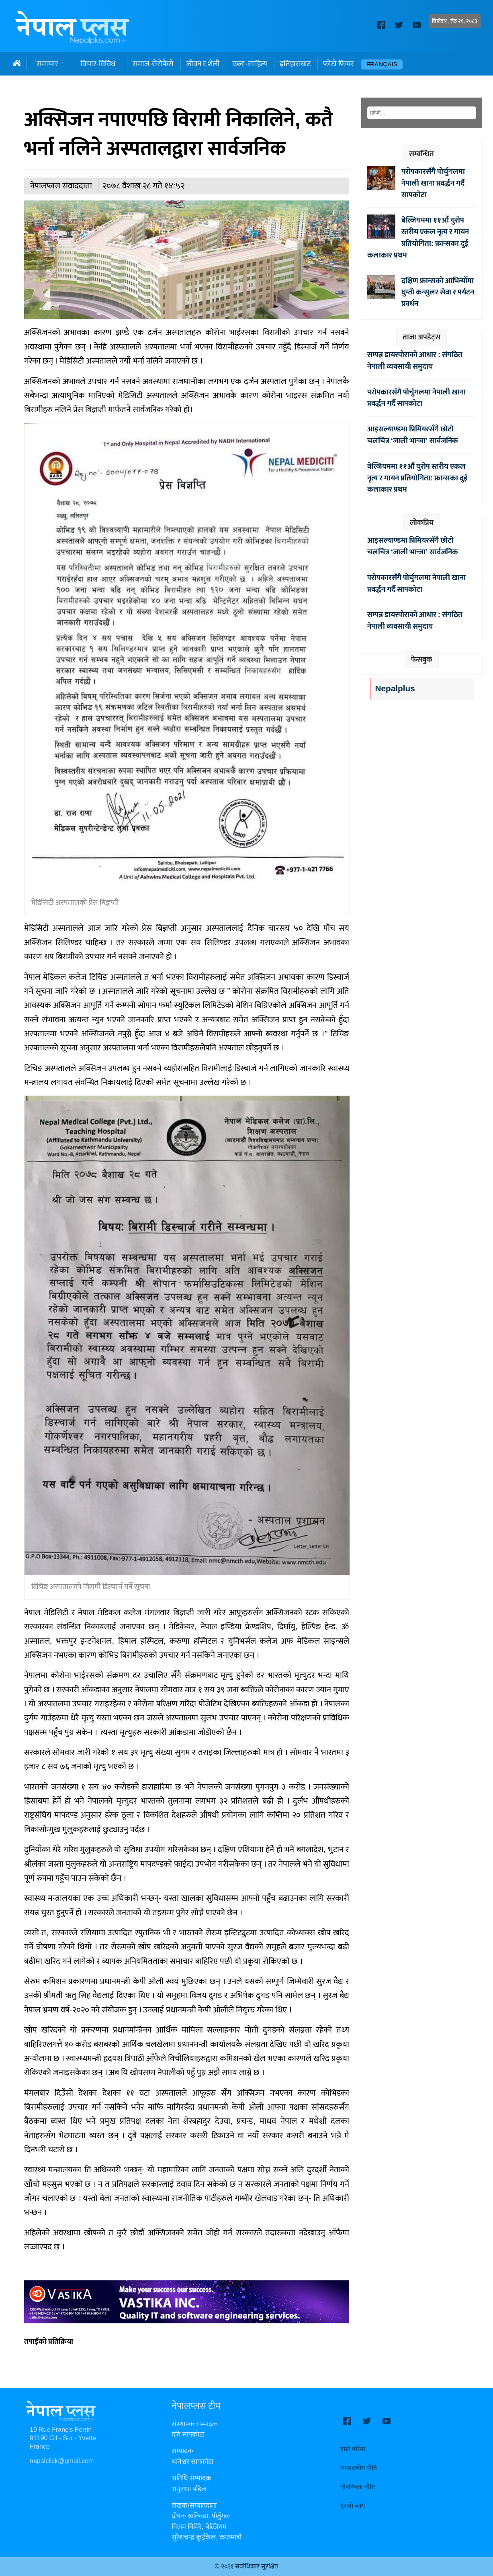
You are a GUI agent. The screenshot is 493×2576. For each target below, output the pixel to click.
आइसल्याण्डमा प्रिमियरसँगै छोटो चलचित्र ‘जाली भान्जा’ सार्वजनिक (412, 435)
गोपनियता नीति (357, 2487)
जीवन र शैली (203, 63)
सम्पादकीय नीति (358, 2468)
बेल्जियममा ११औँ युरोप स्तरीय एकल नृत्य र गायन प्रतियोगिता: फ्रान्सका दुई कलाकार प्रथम (418, 237)
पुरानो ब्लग (352, 2505)
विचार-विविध (97, 63)
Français (381, 64)
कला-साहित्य (249, 63)
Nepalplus (395, 689)
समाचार (47, 63)
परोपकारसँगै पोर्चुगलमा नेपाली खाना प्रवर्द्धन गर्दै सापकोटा (433, 183)
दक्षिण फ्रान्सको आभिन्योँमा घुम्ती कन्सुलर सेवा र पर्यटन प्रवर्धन (437, 292)
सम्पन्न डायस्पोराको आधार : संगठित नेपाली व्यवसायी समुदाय (414, 360)
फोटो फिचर (338, 63)
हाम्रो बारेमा (352, 2449)
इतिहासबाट (295, 63)
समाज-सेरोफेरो (153, 63)
